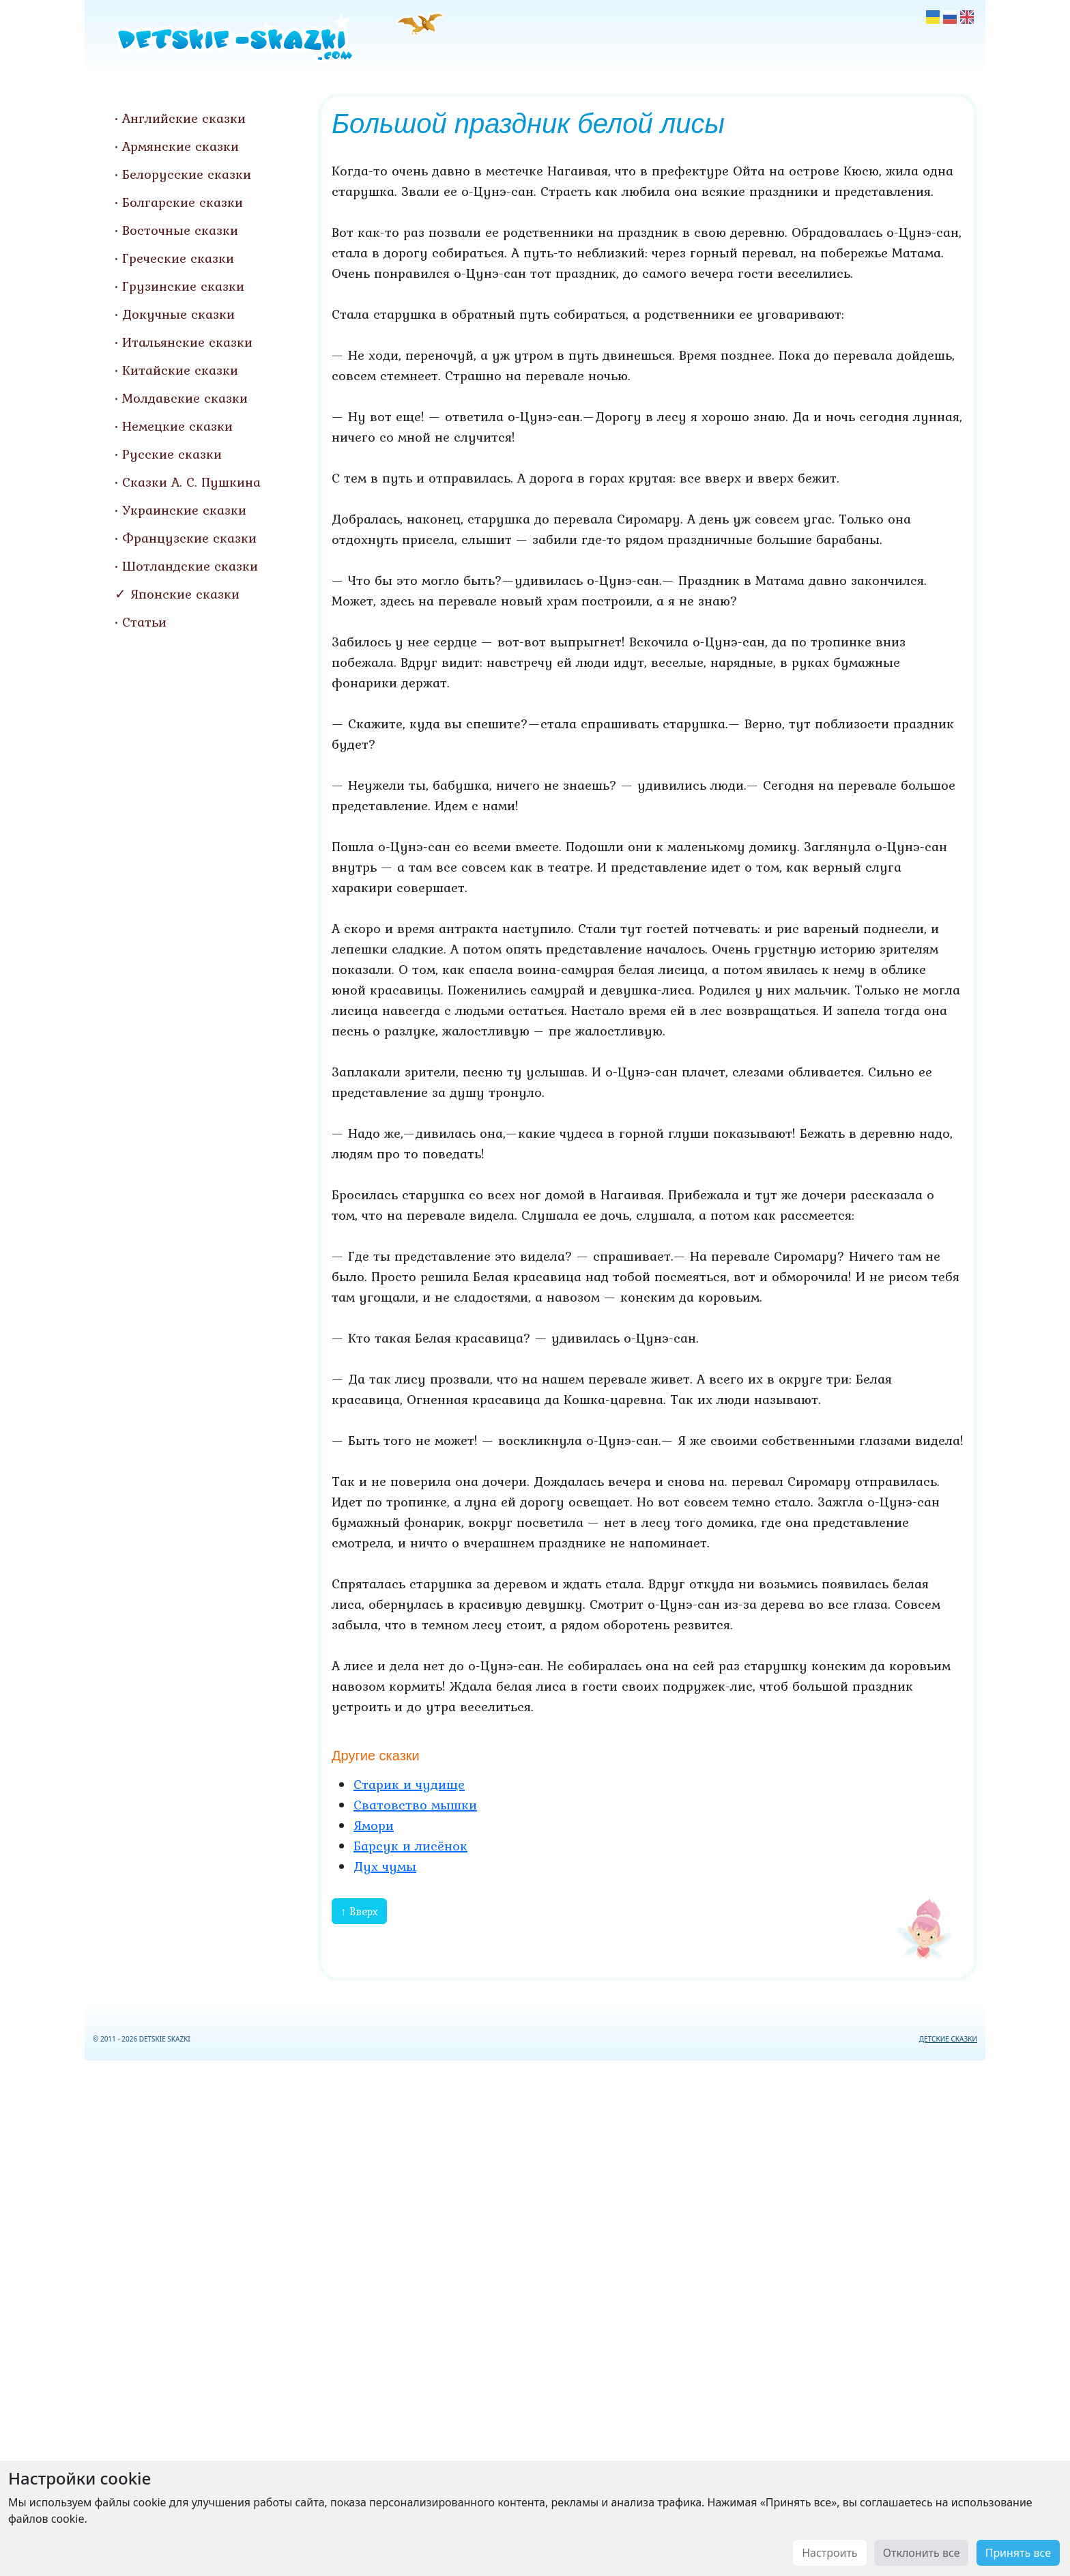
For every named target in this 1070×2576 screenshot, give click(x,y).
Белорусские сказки (186, 174)
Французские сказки (189, 538)
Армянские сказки (180, 146)
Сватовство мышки (415, 1804)
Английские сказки (184, 118)
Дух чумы (384, 1866)
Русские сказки (172, 454)
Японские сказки (185, 594)
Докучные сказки (178, 314)
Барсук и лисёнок (410, 1845)
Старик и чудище (409, 1784)
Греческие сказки (178, 258)
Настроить (829, 2552)
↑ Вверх (359, 1911)
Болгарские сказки (182, 202)
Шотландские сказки (190, 566)
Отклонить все (921, 2552)
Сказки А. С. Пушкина (191, 482)
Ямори (373, 1825)
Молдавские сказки (185, 398)
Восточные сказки (180, 230)
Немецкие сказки (177, 426)
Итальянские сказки (187, 342)
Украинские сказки (184, 510)
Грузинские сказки (183, 286)
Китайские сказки (180, 370)
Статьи (144, 622)
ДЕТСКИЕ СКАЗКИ (948, 2039)
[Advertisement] (535, 2316)
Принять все (1018, 2552)
